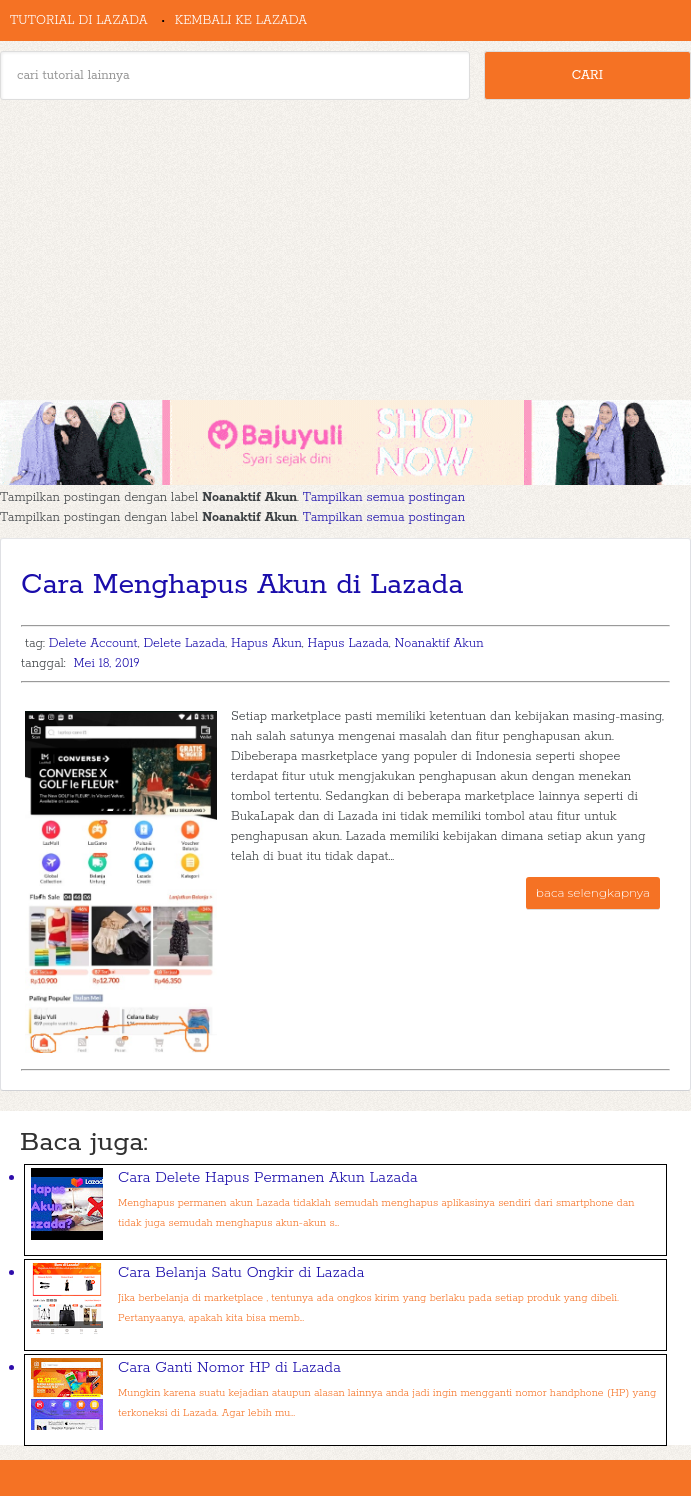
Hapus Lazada (348, 643)
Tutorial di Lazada (79, 20)
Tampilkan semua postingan (384, 497)
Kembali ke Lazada (241, 20)
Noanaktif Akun (438, 643)
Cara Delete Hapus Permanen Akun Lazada (268, 1177)
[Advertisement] (345, 250)
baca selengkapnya (593, 892)
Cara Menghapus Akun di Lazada (242, 585)
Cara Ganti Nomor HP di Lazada (229, 1367)
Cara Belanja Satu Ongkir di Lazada (241, 1272)
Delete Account (93, 643)
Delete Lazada (184, 643)
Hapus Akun (266, 643)
